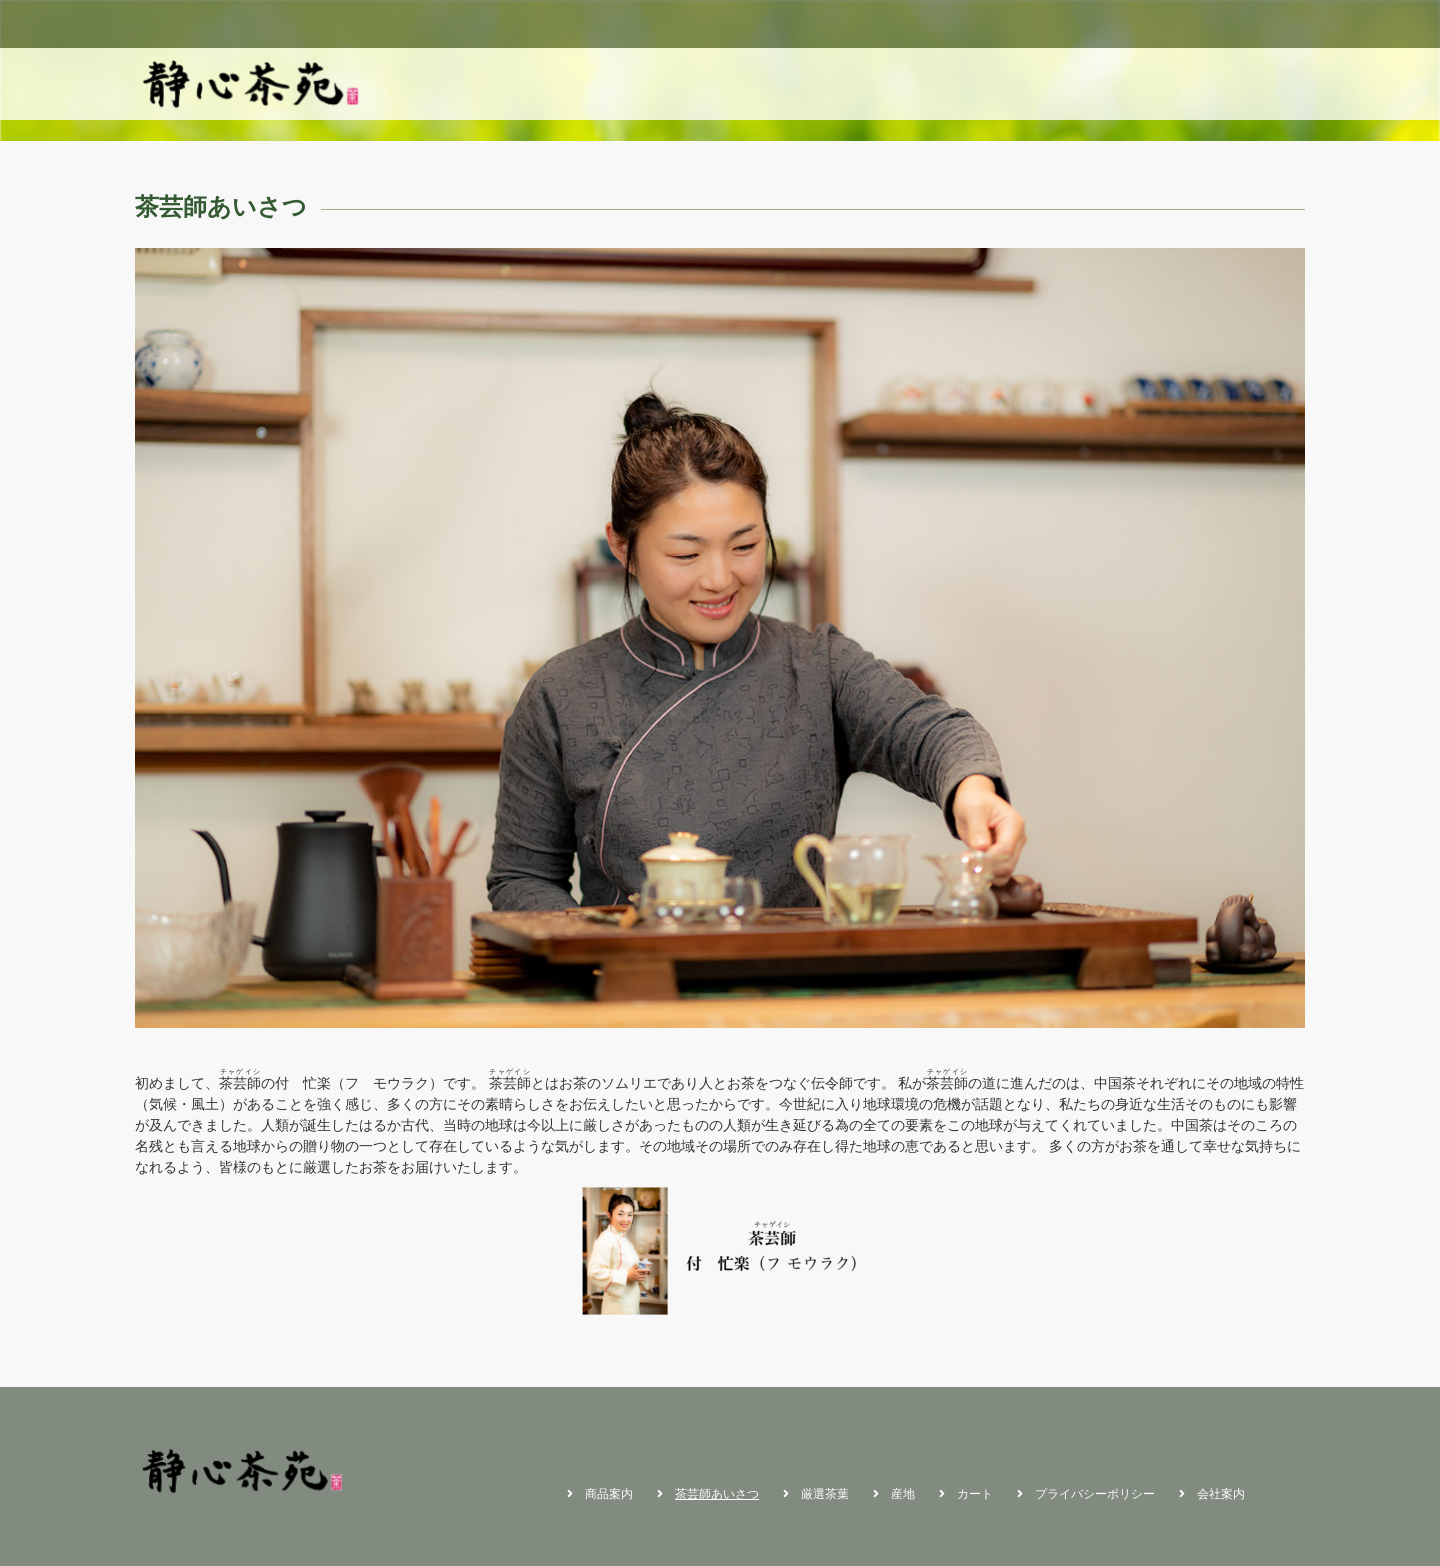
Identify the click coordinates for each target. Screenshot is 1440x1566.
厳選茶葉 (1141, 84)
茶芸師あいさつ (1037, 84)
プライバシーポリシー (1095, 1494)
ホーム (857, 84)
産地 (1209, 84)
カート (1272, 84)
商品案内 (933, 84)
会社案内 (1221, 1494)
